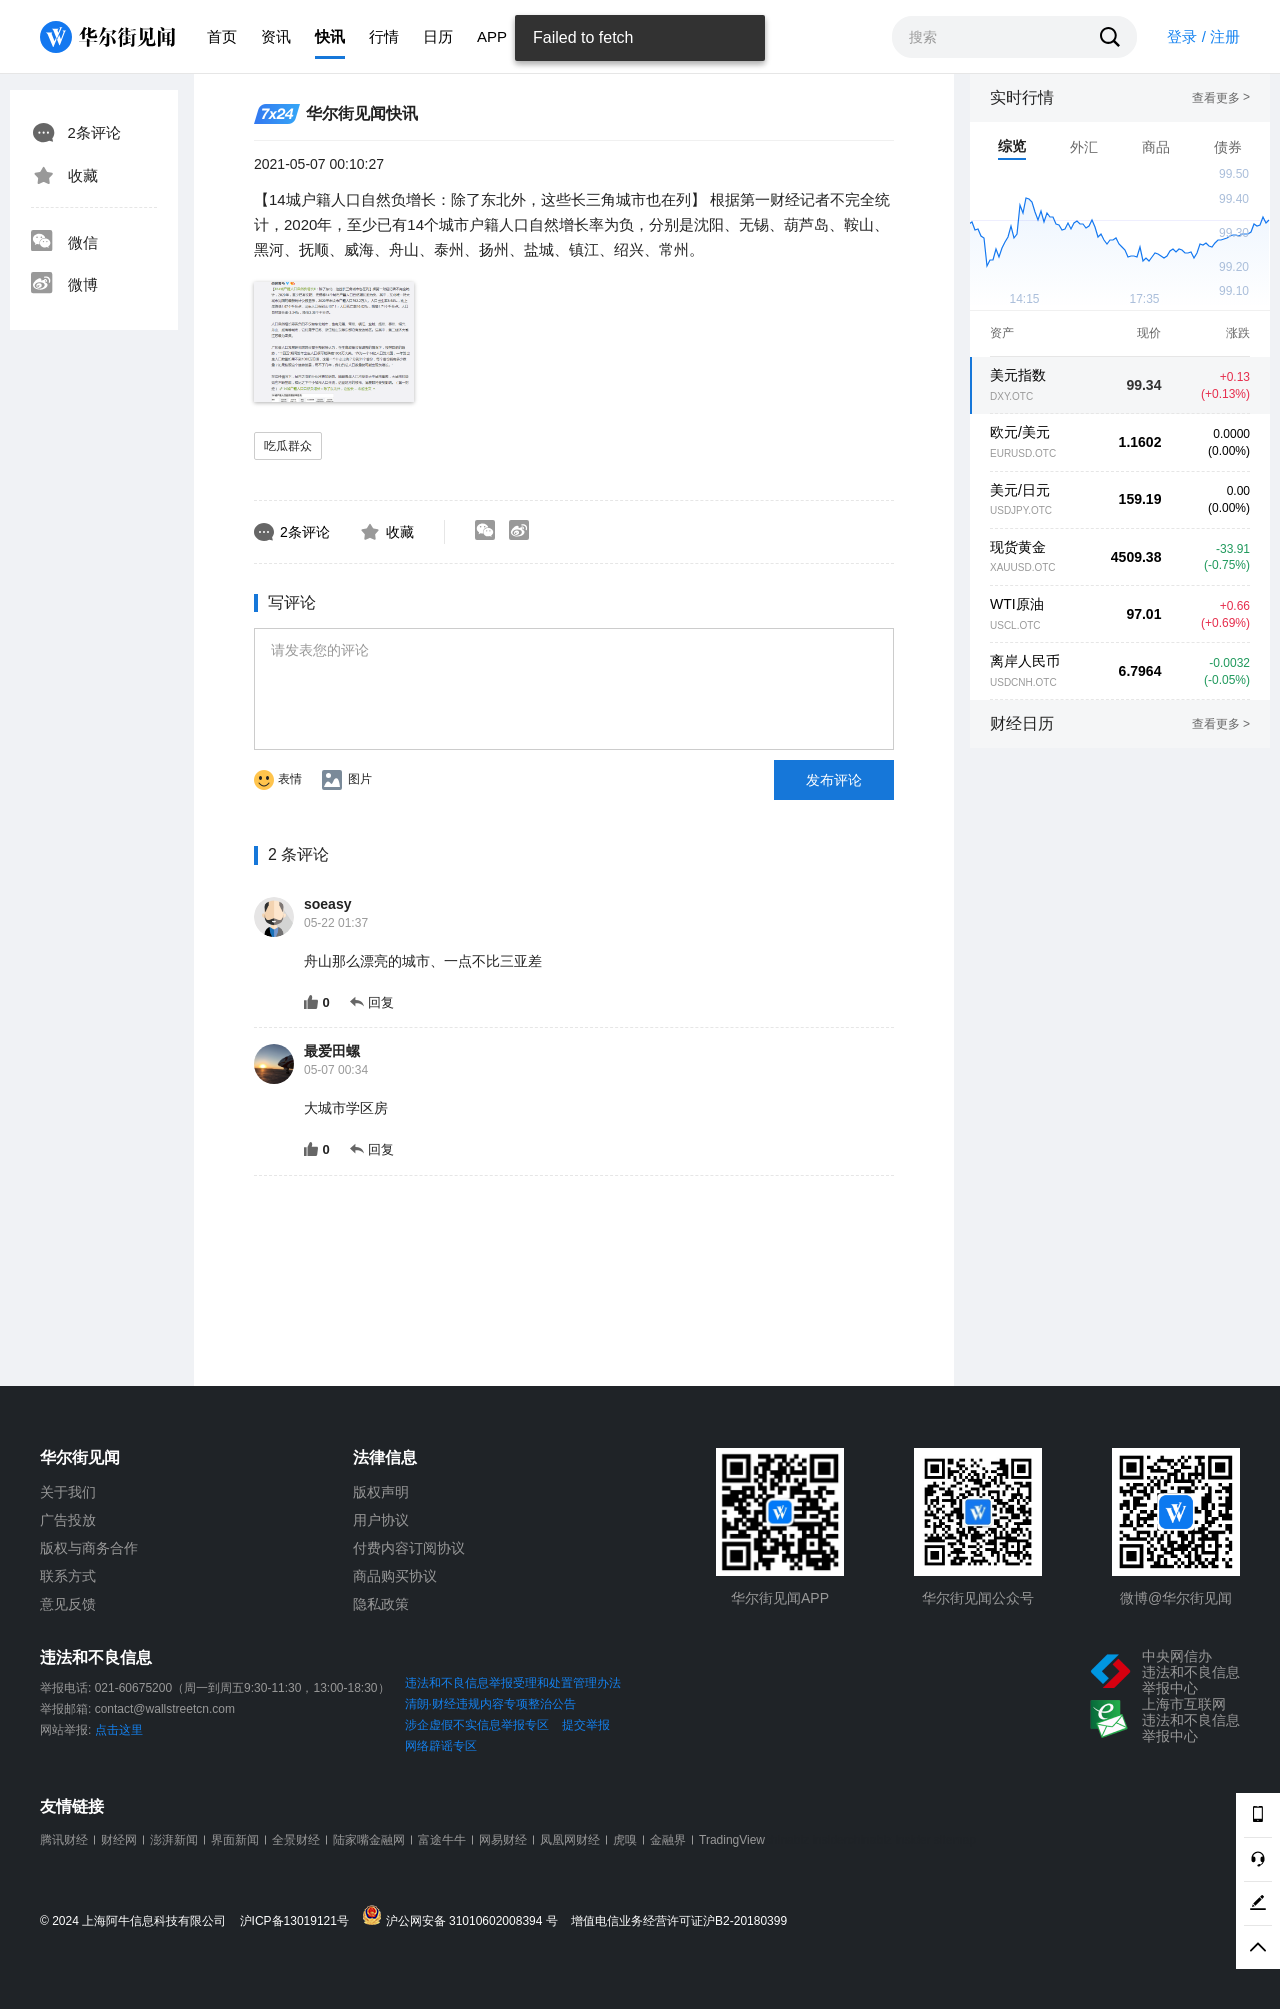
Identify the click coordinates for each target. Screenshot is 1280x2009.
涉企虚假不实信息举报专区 (477, 1725)
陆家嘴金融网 (369, 1840)
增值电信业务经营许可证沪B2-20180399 (679, 1921)
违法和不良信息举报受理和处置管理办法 (513, 1683)
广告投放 (68, 1520)
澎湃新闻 (174, 1840)
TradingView (732, 1840)
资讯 (276, 36)
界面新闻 (235, 1840)
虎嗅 (625, 1840)
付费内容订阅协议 (409, 1548)
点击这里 (119, 1730)
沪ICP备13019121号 (299, 1921)
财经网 (119, 1840)
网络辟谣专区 (441, 1746)
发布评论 (834, 780)
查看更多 (1221, 98)
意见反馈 (68, 1604)
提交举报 (586, 1725)
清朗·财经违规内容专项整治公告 (490, 1704)
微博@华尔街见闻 (1176, 1598)
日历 (438, 36)
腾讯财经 (64, 1840)
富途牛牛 (442, 1840)
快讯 (330, 36)
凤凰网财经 (570, 1840)
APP (492, 36)
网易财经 (503, 1840)
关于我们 (68, 1492)
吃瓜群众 (288, 446)
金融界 (668, 1840)
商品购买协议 (395, 1576)
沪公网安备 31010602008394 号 (464, 1916)
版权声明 (381, 1492)
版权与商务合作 (89, 1548)
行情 (384, 36)
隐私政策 (381, 1604)
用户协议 (381, 1520)
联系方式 (68, 1576)
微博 (64, 285)
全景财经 (296, 1840)
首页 (222, 36)
